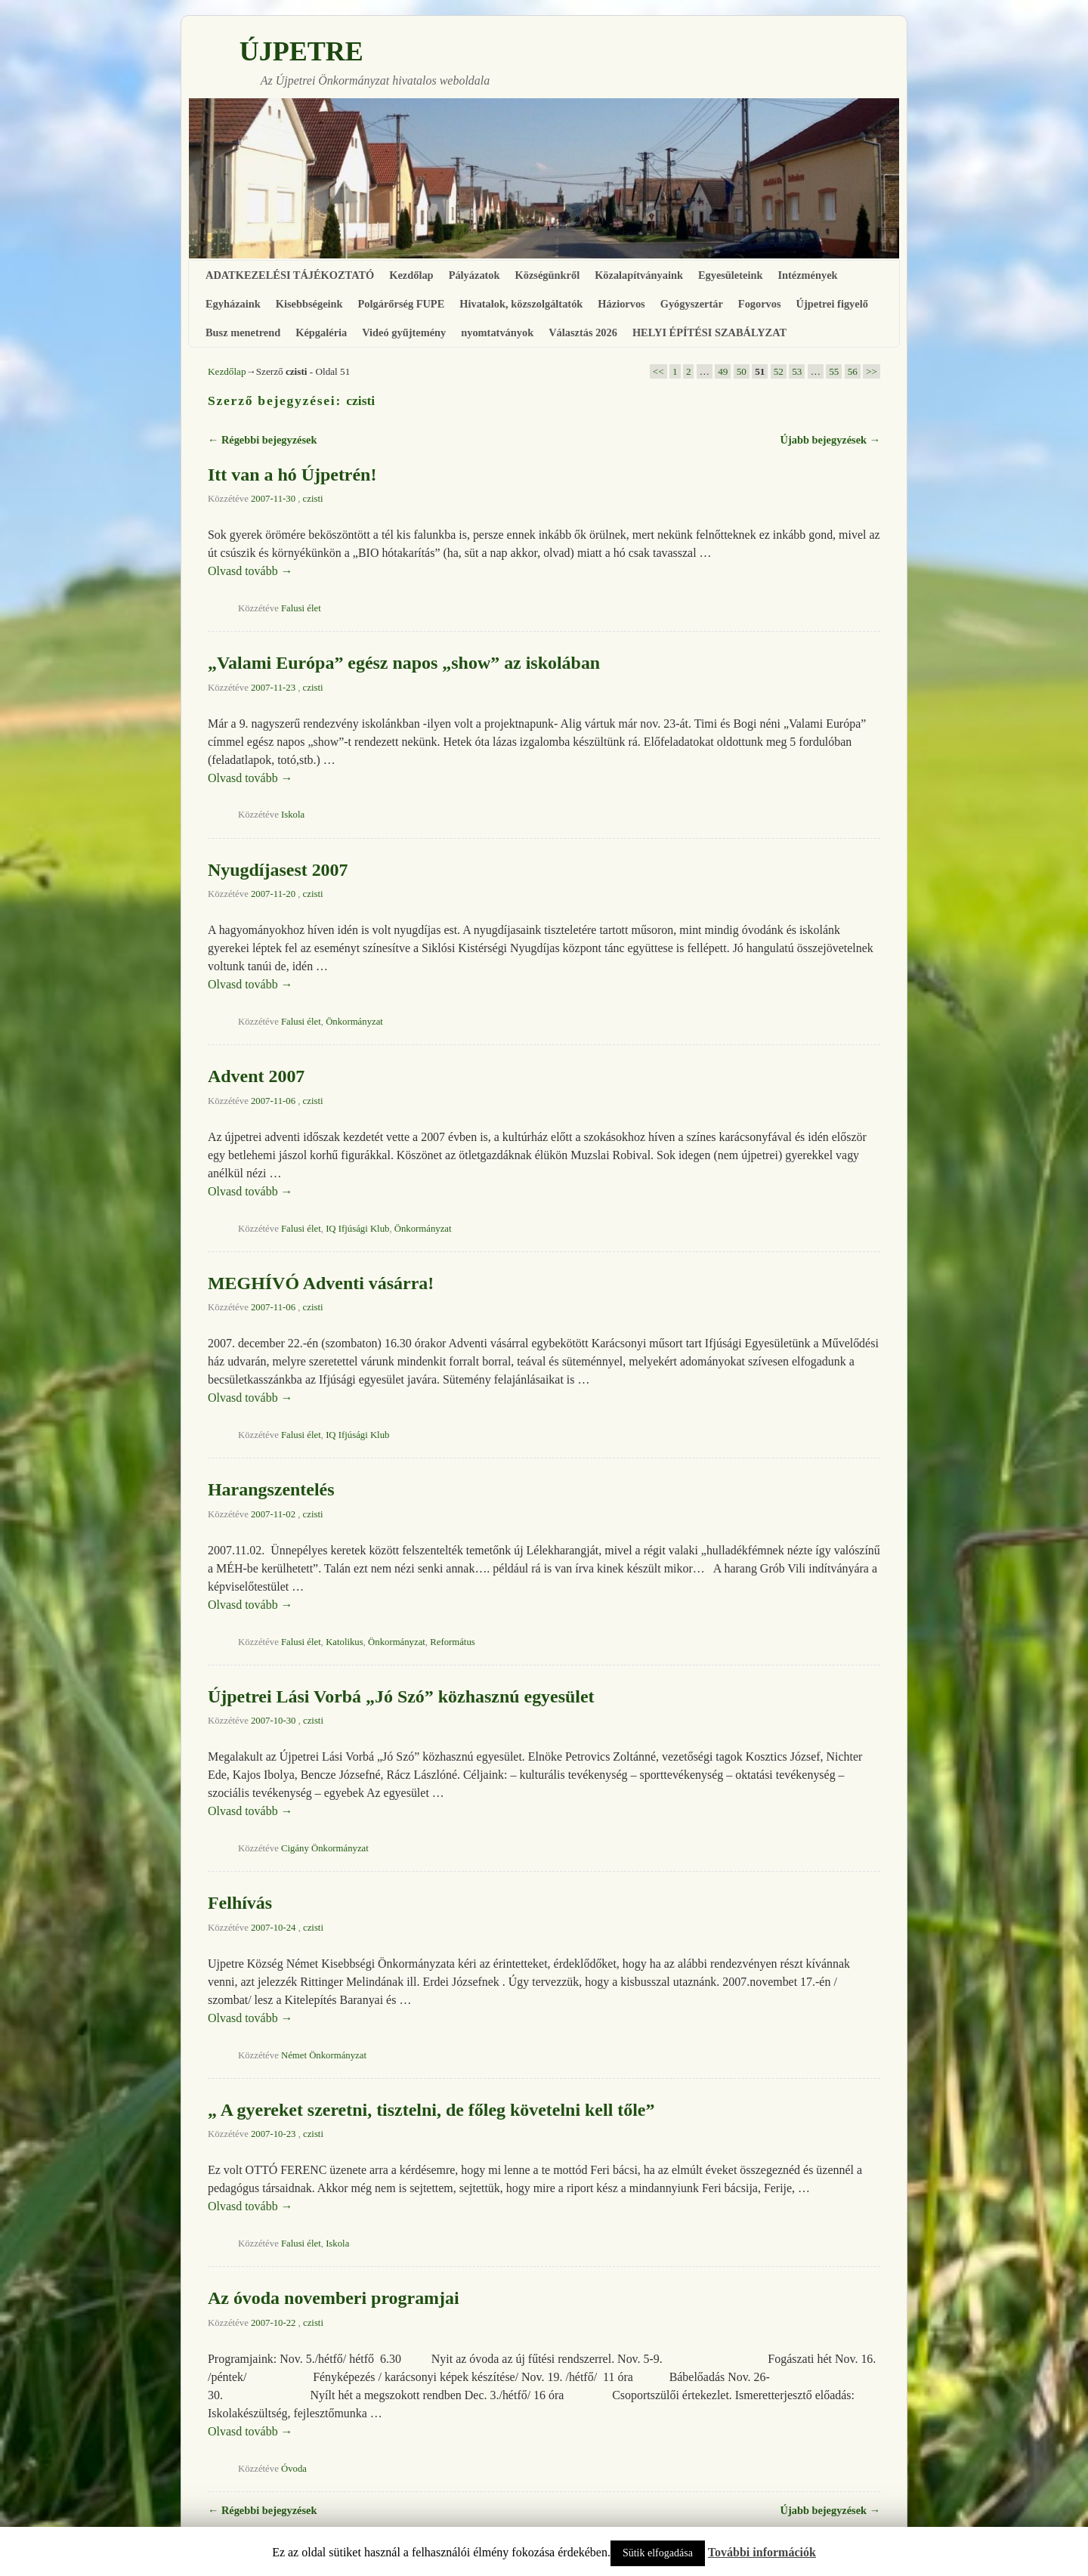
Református (452, 1642)
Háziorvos (621, 304)
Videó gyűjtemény (404, 332)
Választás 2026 (583, 332)
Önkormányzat (354, 1021)
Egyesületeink (730, 275)
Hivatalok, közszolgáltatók (521, 304)
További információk (762, 2552)
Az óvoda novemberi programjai (333, 2298)
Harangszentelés (271, 1489)
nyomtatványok (497, 332)
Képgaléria (321, 332)
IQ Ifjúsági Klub (357, 1228)
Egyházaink (233, 304)
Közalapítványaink (639, 275)
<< (658, 371)
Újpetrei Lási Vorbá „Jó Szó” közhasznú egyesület (401, 1696)
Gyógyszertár (691, 304)
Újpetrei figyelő (832, 304)
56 (853, 371)
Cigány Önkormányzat (325, 1848)
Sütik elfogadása (658, 2553)
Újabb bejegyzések (830, 440)
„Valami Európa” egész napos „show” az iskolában (404, 663)
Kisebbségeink (309, 304)
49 (723, 371)
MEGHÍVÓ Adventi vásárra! (321, 1283)
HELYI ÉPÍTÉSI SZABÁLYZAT (709, 332)
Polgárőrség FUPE (401, 304)
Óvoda (294, 2468)
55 (834, 371)
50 (741, 371)
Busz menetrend (243, 332)
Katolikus (344, 1642)
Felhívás (240, 1903)
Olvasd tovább (250, 570)
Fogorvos (759, 304)
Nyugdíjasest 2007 (278, 870)
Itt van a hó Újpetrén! (292, 474)
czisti (360, 400)
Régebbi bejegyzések (262, 440)
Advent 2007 (256, 1076)
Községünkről (547, 275)
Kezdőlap (411, 275)
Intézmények (807, 275)
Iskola (292, 814)
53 (797, 371)
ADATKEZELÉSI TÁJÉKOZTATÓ (290, 275)
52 (779, 371)
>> (871, 371)
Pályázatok (474, 275)
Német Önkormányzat (323, 2055)
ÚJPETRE (301, 51)
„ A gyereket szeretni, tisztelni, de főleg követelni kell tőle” (431, 2110)
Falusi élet (301, 608)
